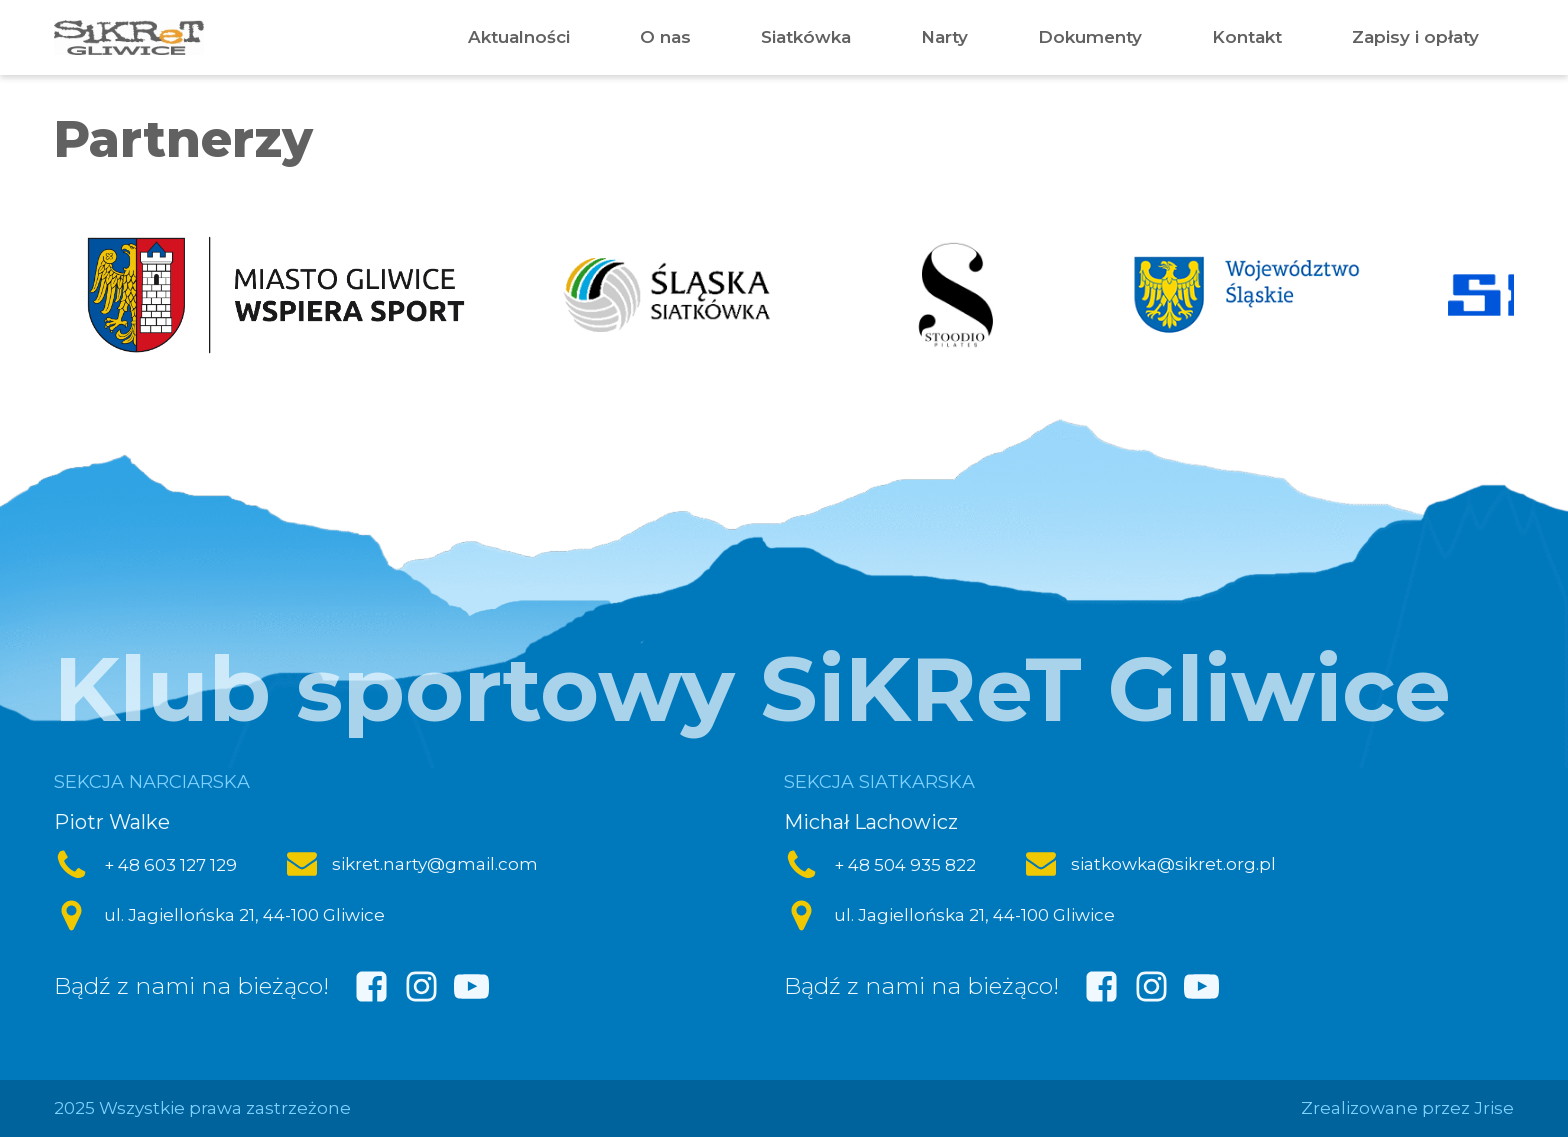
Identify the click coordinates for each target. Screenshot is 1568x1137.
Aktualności (519, 37)
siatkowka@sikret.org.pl (1173, 864)
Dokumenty (1090, 37)
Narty (944, 37)
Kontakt (1247, 37)
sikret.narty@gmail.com (435, 864)
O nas (665, 37)
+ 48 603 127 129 (170, 865)
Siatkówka (806, 37)
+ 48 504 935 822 (905, 865)
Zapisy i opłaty (1415, 37)
